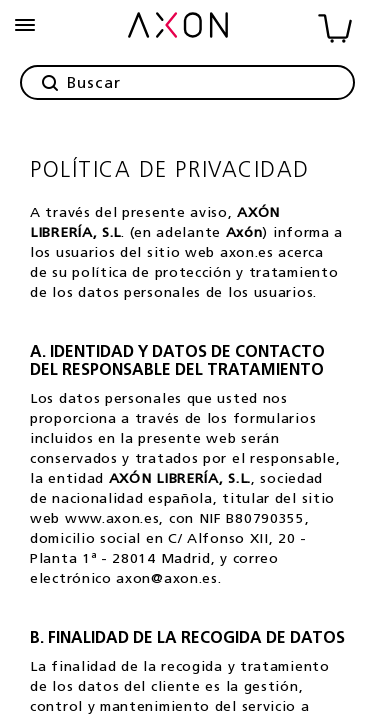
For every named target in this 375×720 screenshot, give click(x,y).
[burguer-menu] (25, 25)
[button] (25, 25)
